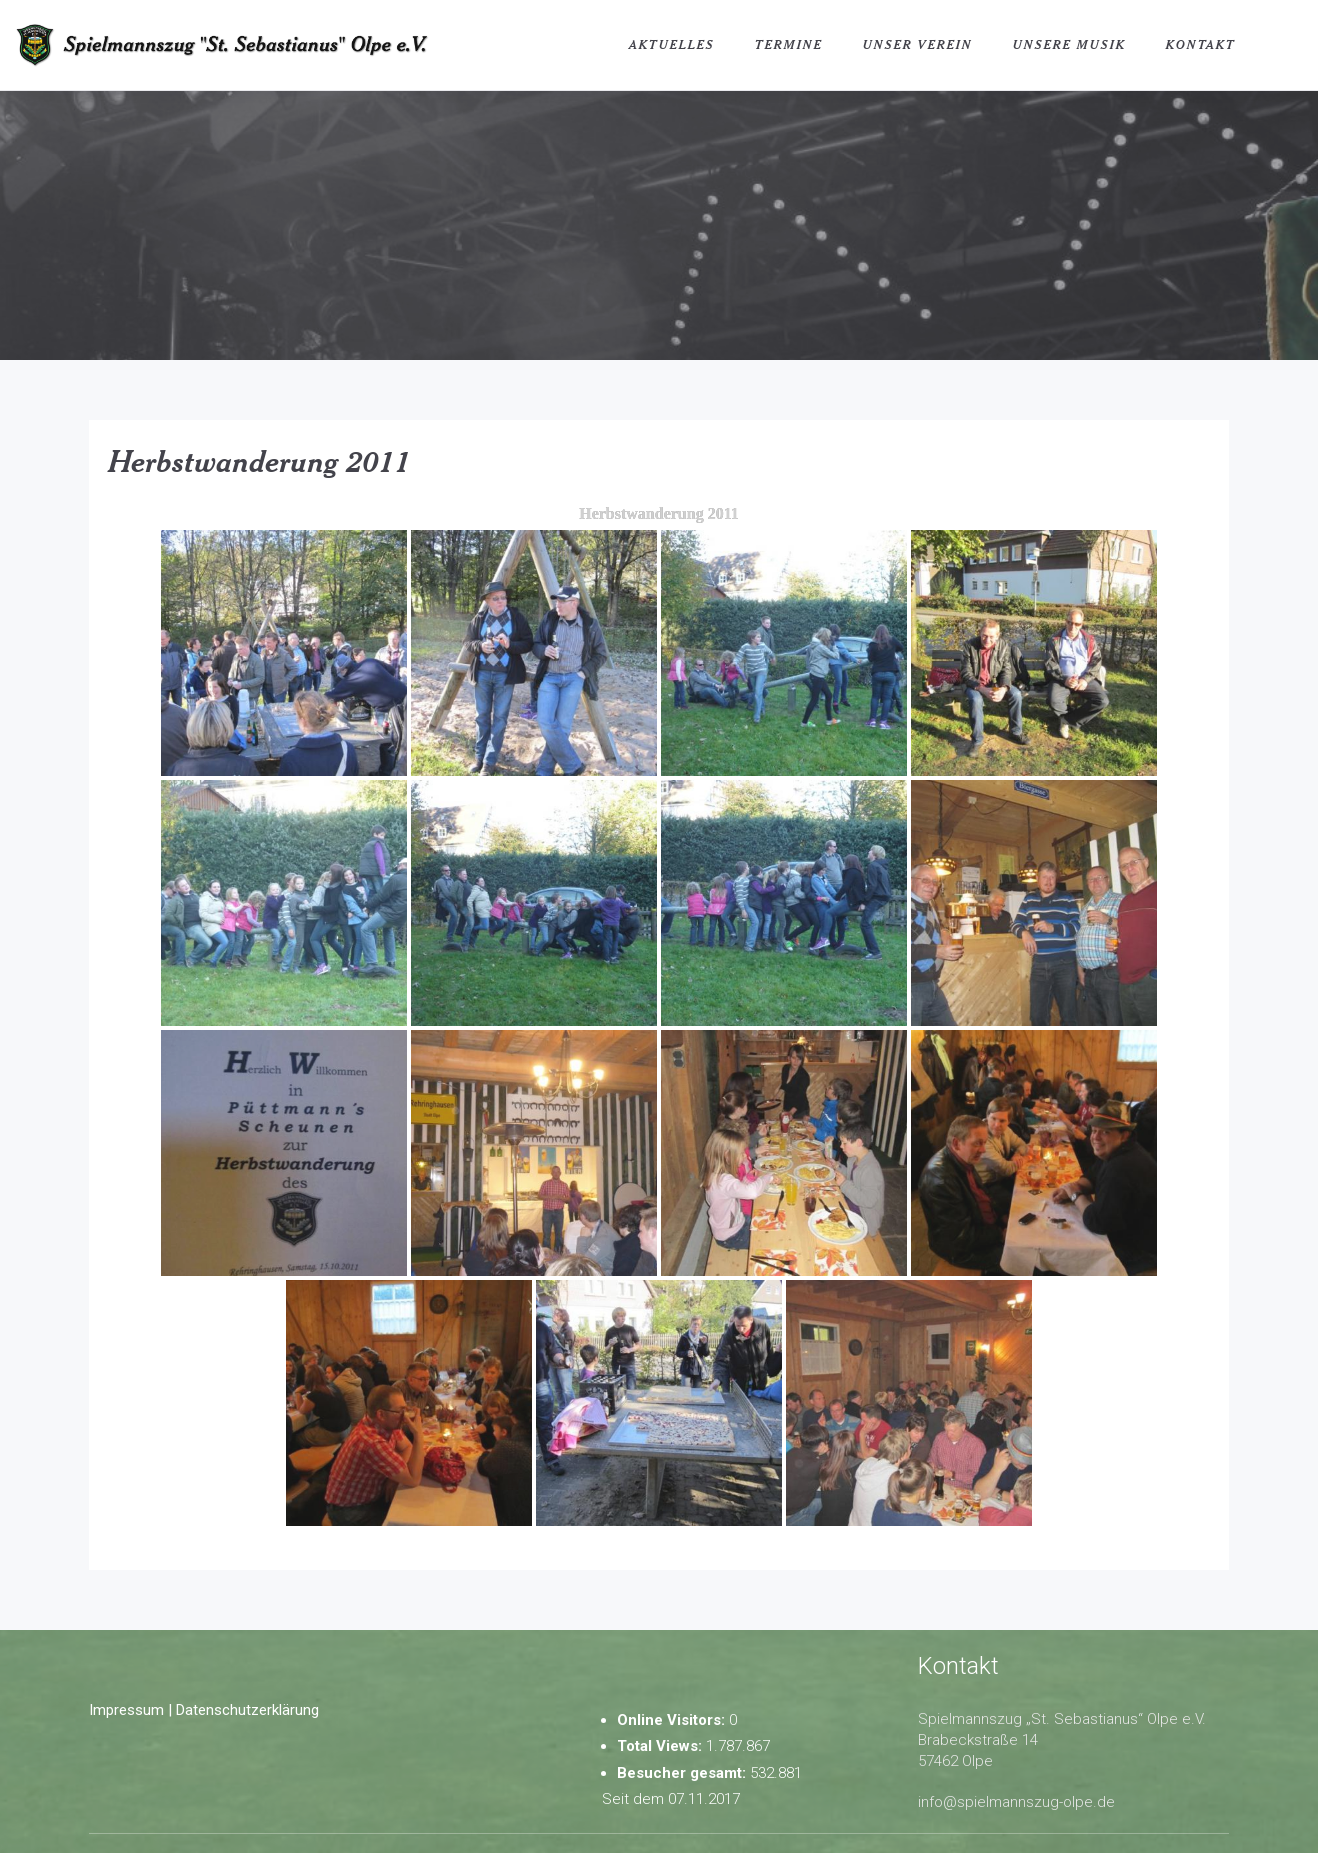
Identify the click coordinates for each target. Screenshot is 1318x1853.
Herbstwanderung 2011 (260, 461)
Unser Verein (918, 44)
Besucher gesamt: (683, 1773)
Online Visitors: (673, 1720)
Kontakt (1201, 44)
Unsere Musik (1069, 44)
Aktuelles (672, 44)
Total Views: (661, 1746)
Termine (789, 44)
